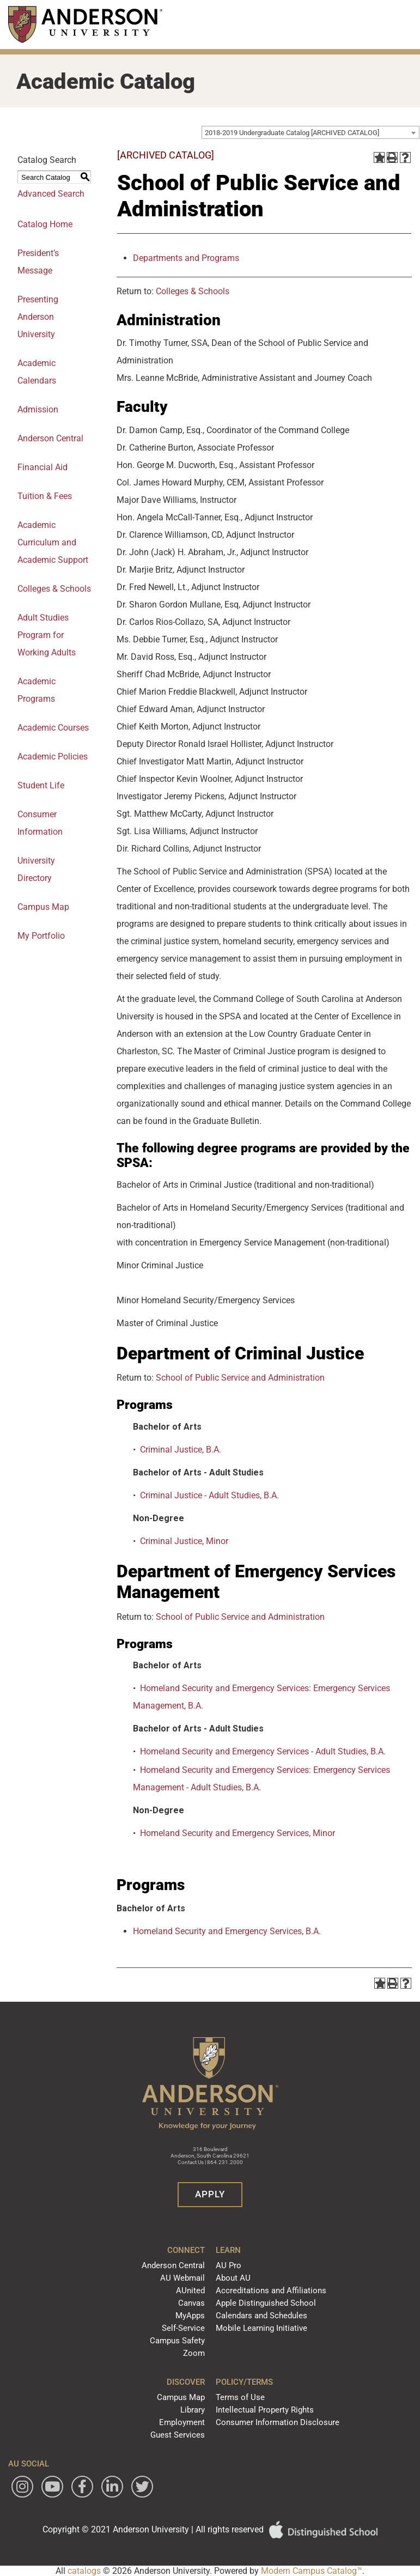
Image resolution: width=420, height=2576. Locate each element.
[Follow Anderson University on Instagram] (22, 2487)
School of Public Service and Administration (240, 1377)
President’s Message (38, 262)
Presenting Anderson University (37, 316)
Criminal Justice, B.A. (180, 1449)
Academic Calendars (36, 372)
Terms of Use (240, 2397)
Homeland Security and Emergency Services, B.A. (227, 1931)
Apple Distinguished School (266, 2303)
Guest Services (177, 2435)
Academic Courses (53, 727)
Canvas (191, 2303)
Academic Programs (36, 690)
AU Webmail (182, 2278)
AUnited (190, 2290)
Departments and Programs (186, 258)
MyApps (190, 2315)
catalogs (84, 2571)
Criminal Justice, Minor (184, 1541)
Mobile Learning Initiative (261, 2328)
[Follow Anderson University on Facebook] (82, 2487)
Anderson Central (50, 438)
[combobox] (310, 132)
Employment (182, 2422)
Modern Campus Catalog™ (311, 2571)
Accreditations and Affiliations (271, 2290)
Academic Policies (52, 756)
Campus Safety (177, 2341)
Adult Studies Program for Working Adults (46, 635)
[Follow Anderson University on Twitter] (142, 2487)
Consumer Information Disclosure (277, 2422)
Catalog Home (44, 224)
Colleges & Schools (54, 589)
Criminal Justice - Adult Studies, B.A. (209, 1495)
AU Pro (228, 2265)
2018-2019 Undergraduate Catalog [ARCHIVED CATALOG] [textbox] (292, 133)
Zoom (194, 2353)
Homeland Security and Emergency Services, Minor (237, 1833)
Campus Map (181, 2397)
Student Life (40, 785)
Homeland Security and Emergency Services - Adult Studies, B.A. (263, 1751)
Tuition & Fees (44, 496)
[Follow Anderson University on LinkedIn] (112, 2487)
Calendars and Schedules (261, 2315)
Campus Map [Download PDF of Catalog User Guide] (43, 907)
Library (192, 2410)
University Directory (36, 869)
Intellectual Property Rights (265, 2410)
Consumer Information (40, 823)
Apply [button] (210, 2194)
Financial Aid (42, 467)
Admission (37, 409)
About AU (233, 2278)
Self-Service (183, 2328)
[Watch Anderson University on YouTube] (52, 2487)
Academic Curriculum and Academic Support (52, 542)
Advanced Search (50, 194)
